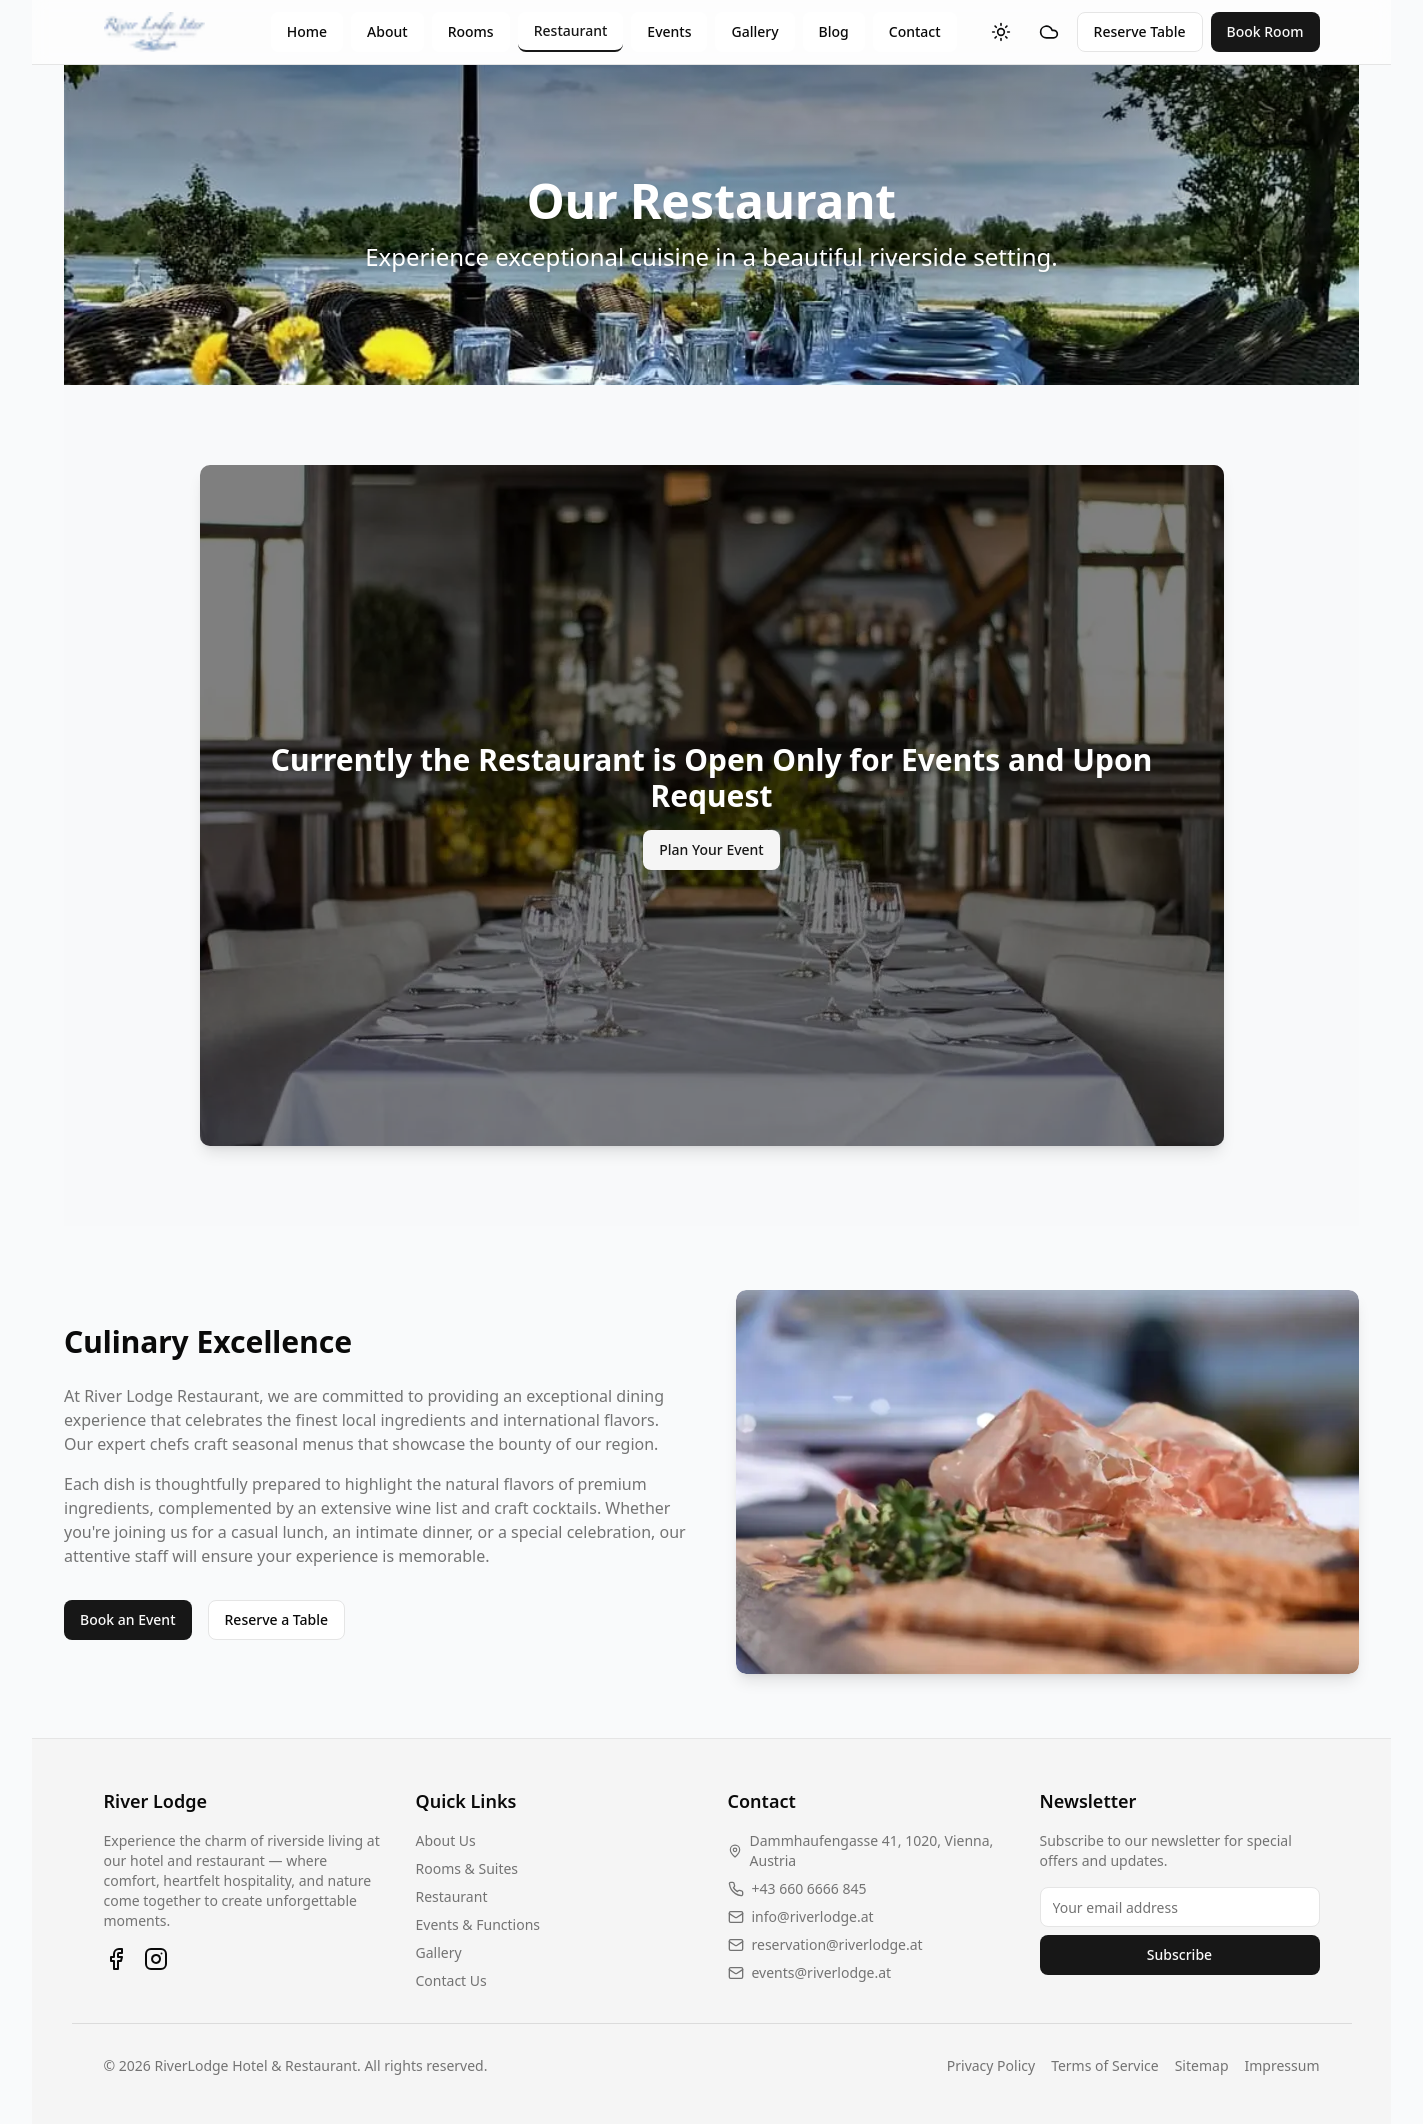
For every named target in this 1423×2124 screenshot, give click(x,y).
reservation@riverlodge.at (837, 1944)
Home (307, 31)
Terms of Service (1105, 2065)
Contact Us (451, 1980)
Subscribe (1179, 1954)
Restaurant (571, 30)
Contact (915, 31)
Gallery (754, 31)
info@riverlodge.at (813, 1916)
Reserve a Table (277, 1619)
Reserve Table (1140, 31)
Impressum (1282, 2065)
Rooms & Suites (467, 1868)
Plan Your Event (711, 849)
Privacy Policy (991, 2065)
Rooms (471, 31)
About (387, 31)
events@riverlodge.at (822, 1972)
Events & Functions (478, 1924)
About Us (446, 1840)
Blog (834, 31)
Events (669, 31)
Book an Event (128, 1619)
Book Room (1265, 31)
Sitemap (1202, 2065)
